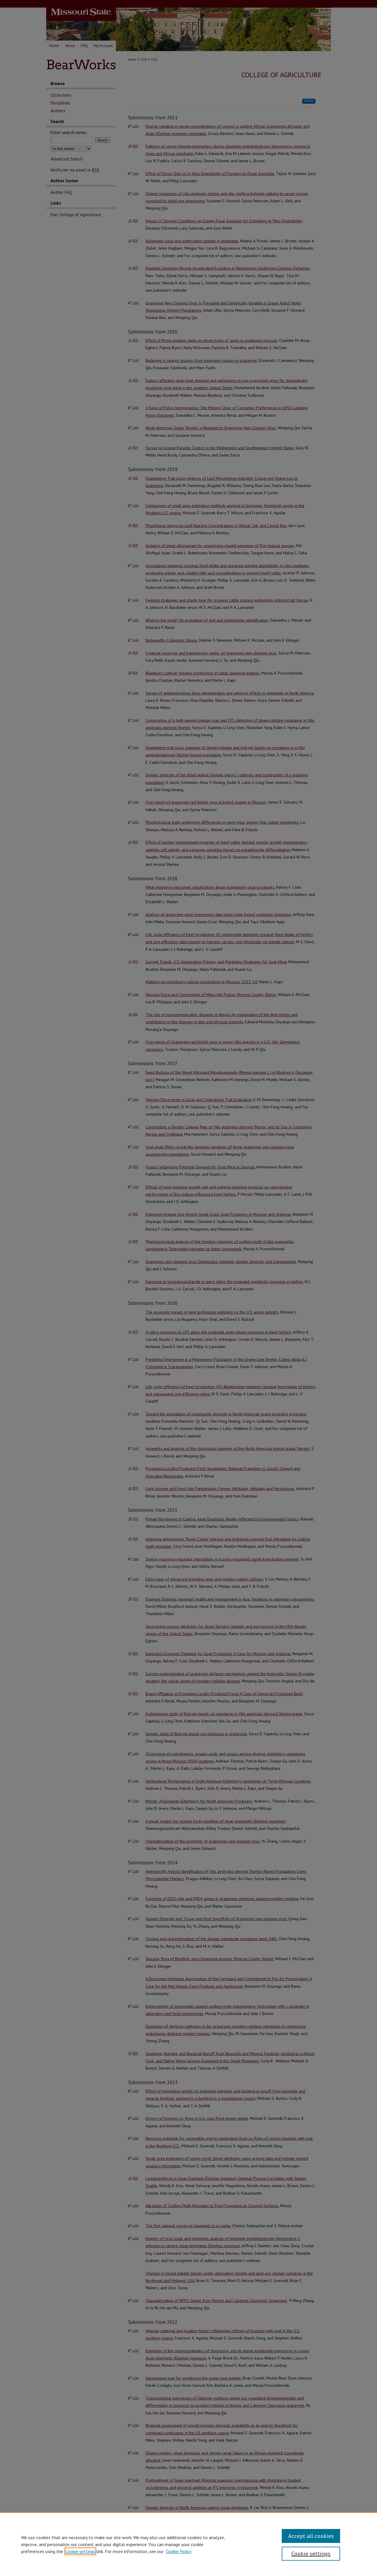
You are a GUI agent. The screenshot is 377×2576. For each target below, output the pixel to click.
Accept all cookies (311, 2536)
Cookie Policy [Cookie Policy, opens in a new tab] (178, 2551)
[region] (188, 2544)
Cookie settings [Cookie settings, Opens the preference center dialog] (311, 2553)
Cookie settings (80, 2551)
